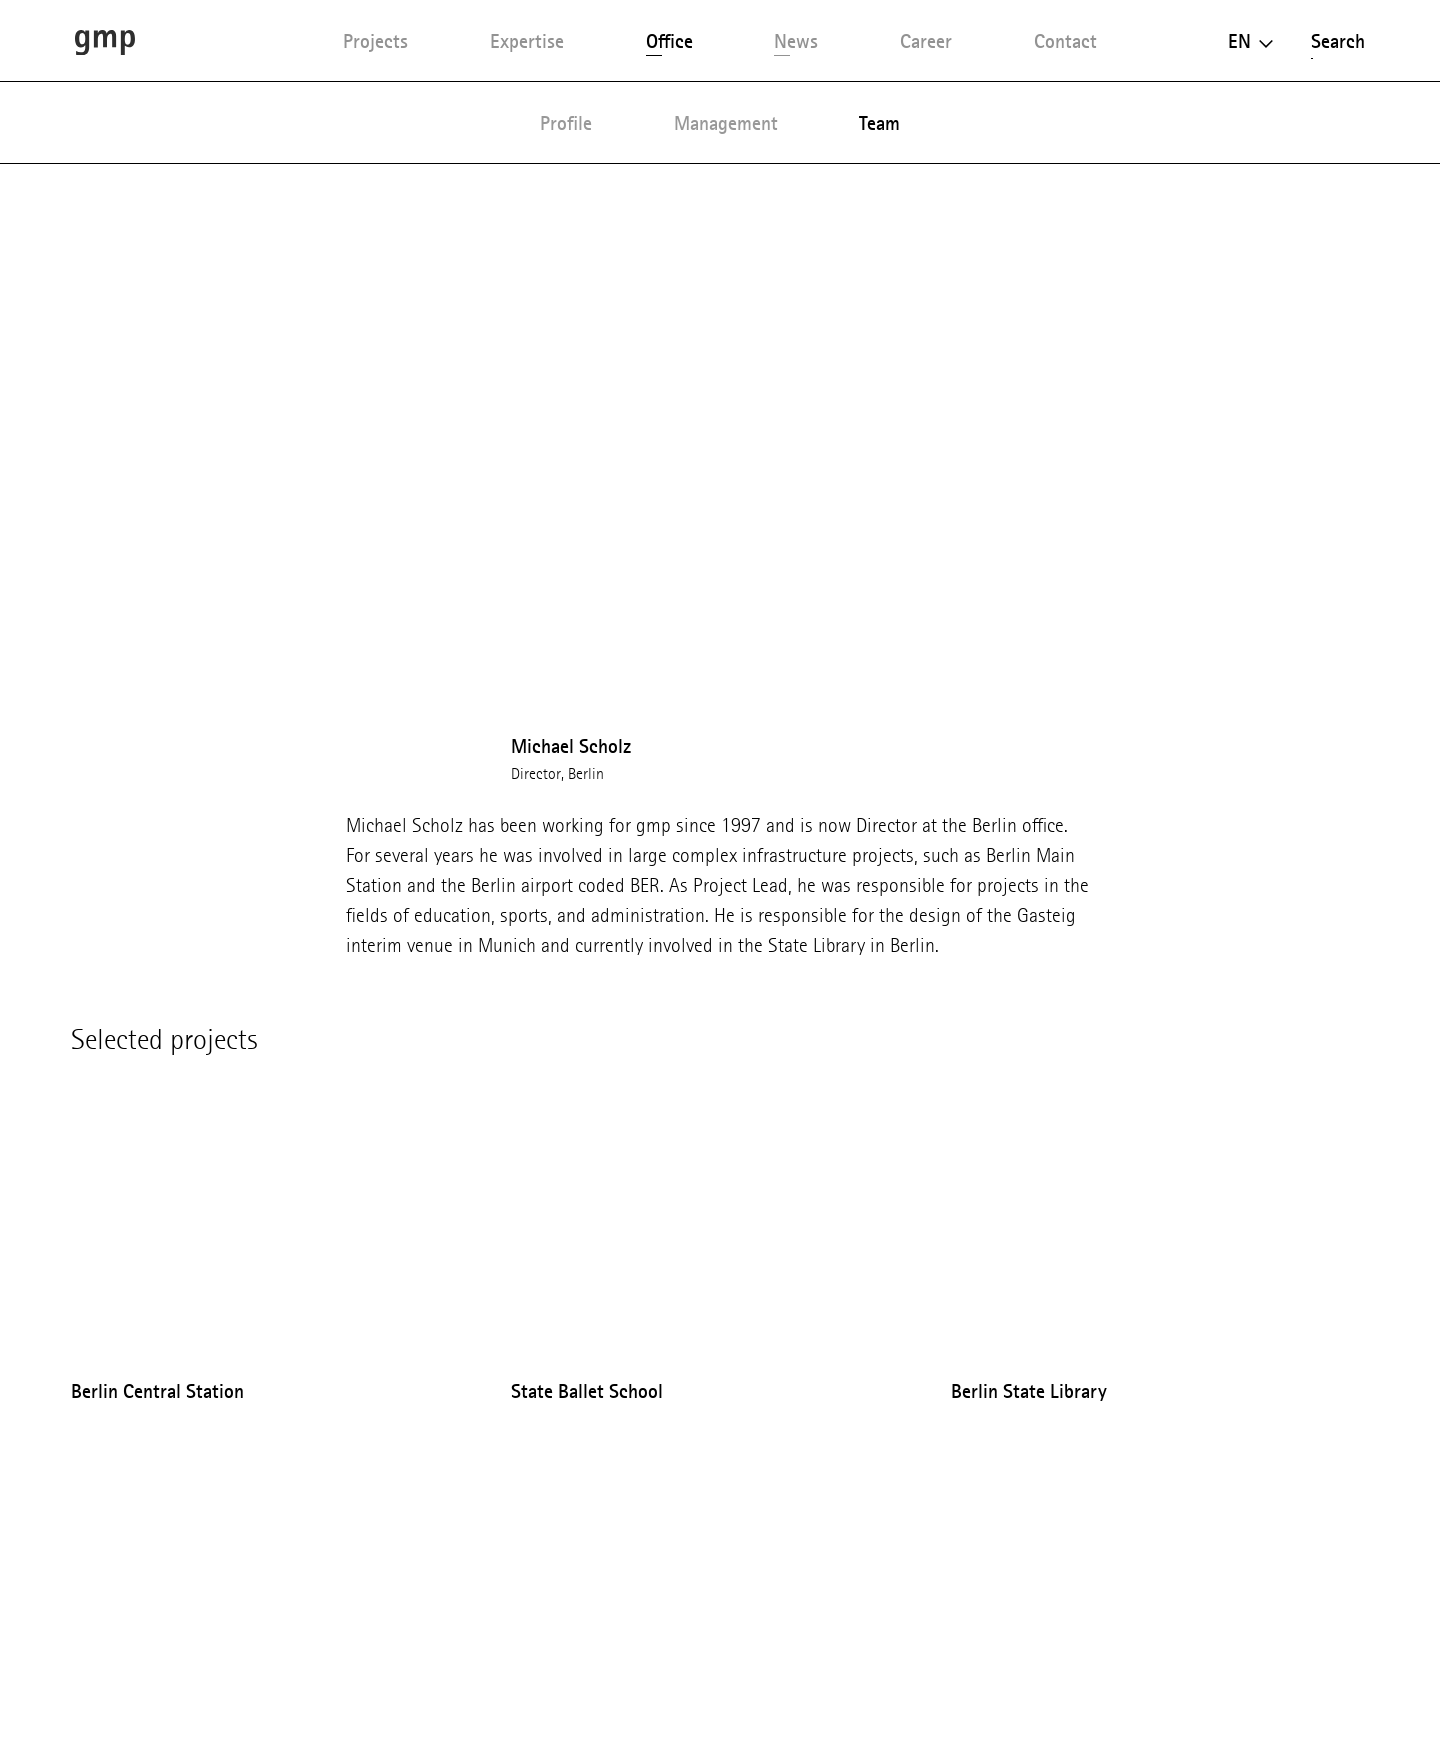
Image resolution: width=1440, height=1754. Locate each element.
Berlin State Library (1029, 1391)
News (796, 41)
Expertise (527, 41)
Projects (375, 41)
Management (726, 123)
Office (669, 41)
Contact (1065, 41)
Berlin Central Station (157, 1391)
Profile (566, 123)
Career (926, 41)
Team (879, 123)
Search (1338, 41)
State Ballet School (587, 1391)
